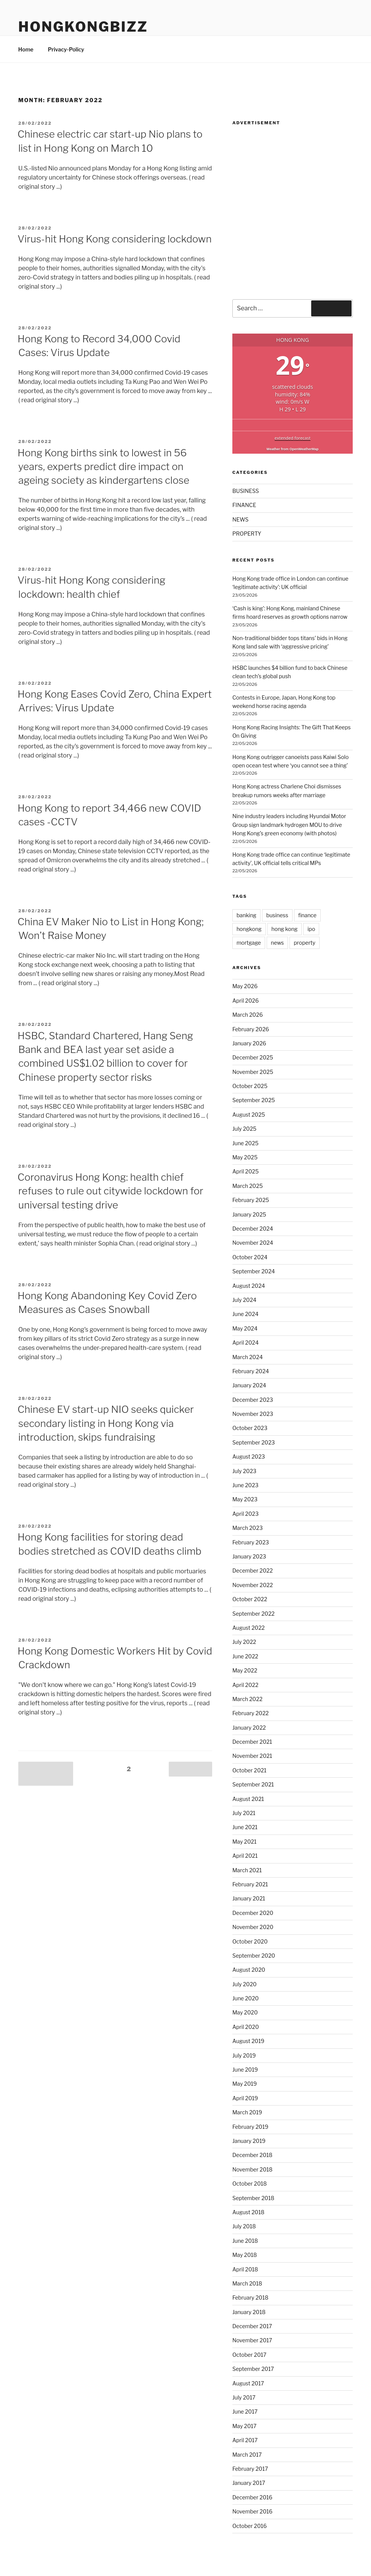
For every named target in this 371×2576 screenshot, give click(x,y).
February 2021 (250, 1884)
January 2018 (248, 2312)
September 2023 (253, 1442)
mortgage (249, 942)
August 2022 (248, 1627)
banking (246, 915)
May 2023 (244, 1499)
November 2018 (252, 2169)
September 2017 (253, 2369)
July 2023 (244, 1471)
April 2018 (245, 2269)
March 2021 (247, 1870)
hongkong (249, 929)
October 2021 (249, 1770)
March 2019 (247, 2112)
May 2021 (244, 1841)
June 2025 (245, 1143)
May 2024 (244, 1328)
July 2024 (244, 1300)
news (277, 942)
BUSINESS (245, 491)
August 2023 (248, 1456)
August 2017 (248, 2383)
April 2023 (245, 1513)
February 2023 (250, 1542)
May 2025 (244, 1157)
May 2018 (244, 2255)
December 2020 (252, 1913)
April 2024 (245, 1342)
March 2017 (247, 2454)
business (277, 915)
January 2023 (249, 1556)
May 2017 (244, 2426)
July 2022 (244, 1642)
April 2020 (245, 2027)
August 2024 (248, 1285)
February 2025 (250, 1200)
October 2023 (249, 1428)
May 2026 (244, 986)
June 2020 (245, 1998)
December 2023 (252, 1399)
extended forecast (292, 438)
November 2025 (252, 1072)
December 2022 (252, 1570)
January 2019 (248, 2141)
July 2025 (244, 1128)
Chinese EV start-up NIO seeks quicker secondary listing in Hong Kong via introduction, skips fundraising (106, 1423)
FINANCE (244, 505)
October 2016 (249, 2526)
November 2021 (252, 1756)
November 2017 (252, 2340)
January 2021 (248, 1898)
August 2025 (248, 1114)
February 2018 (250, 2297)
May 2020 (245, 2012)
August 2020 (248, 1969)
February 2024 (250, 1371)
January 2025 (249, 1214)
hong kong (285, 929)
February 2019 (250, 2126)
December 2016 (252, 2497)
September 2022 (253, 1613)
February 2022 (250, 1713)
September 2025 (253, 1100)
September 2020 (253, 1955)
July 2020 (244, 1984)
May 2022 (244, 1670)
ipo (311, 929)
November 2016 (252, 2511)
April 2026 (245, 1000)
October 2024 (249, 1257)
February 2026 (250, 1029)
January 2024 (249, 1385)
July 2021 (244, 1813)
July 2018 (244, 2226)
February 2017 (250, 2468)
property (304, 942)
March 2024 (247, 1357)
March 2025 (247, 1186)
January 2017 (248, 2483)
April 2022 (245, 1685)
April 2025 (245, 1171)
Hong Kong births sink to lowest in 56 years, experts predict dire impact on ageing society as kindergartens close (103, 466)
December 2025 (252, 1057)
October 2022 (249, 1599)
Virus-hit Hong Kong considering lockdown (114, 239)
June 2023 (245, 1485)
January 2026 (249, 1043)
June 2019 (245, 2069)
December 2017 (252, 2326)
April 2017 (245, 2440)
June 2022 (245, 1656)
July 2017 (244, 2397)
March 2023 (247, 1528)
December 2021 (252, 1741)
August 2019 (248, 2041)
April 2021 (245, 1855)
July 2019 (244, 2055)
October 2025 (249, 1086)
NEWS (240, 519)
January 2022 (249, 1727)
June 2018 (245, 2240)
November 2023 (252, 1414)
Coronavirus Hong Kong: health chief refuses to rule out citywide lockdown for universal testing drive (110, 1191)
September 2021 (253, 1784)
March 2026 (247, 1014)
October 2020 (250, 1941)
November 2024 (252, 1242)
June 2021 (244, 1827)
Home (26, 49)
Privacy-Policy (66, 49)
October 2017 (249, 2354)
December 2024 (252, 1228)
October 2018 (249, 2183)
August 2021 (248, 1799)
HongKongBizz (83, 26)
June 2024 (245, 1314)
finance (307, 915)
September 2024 (253, 1271)
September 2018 (253, 2198)
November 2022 (252, 1585)
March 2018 (247, 2283)
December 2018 (252, 2155)
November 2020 (252, 1927)
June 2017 (244, 2411)
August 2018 (248, 2212)
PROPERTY (246, 533)
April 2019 (245, 2098)
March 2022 (247, 1699)
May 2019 (244, 2083)
